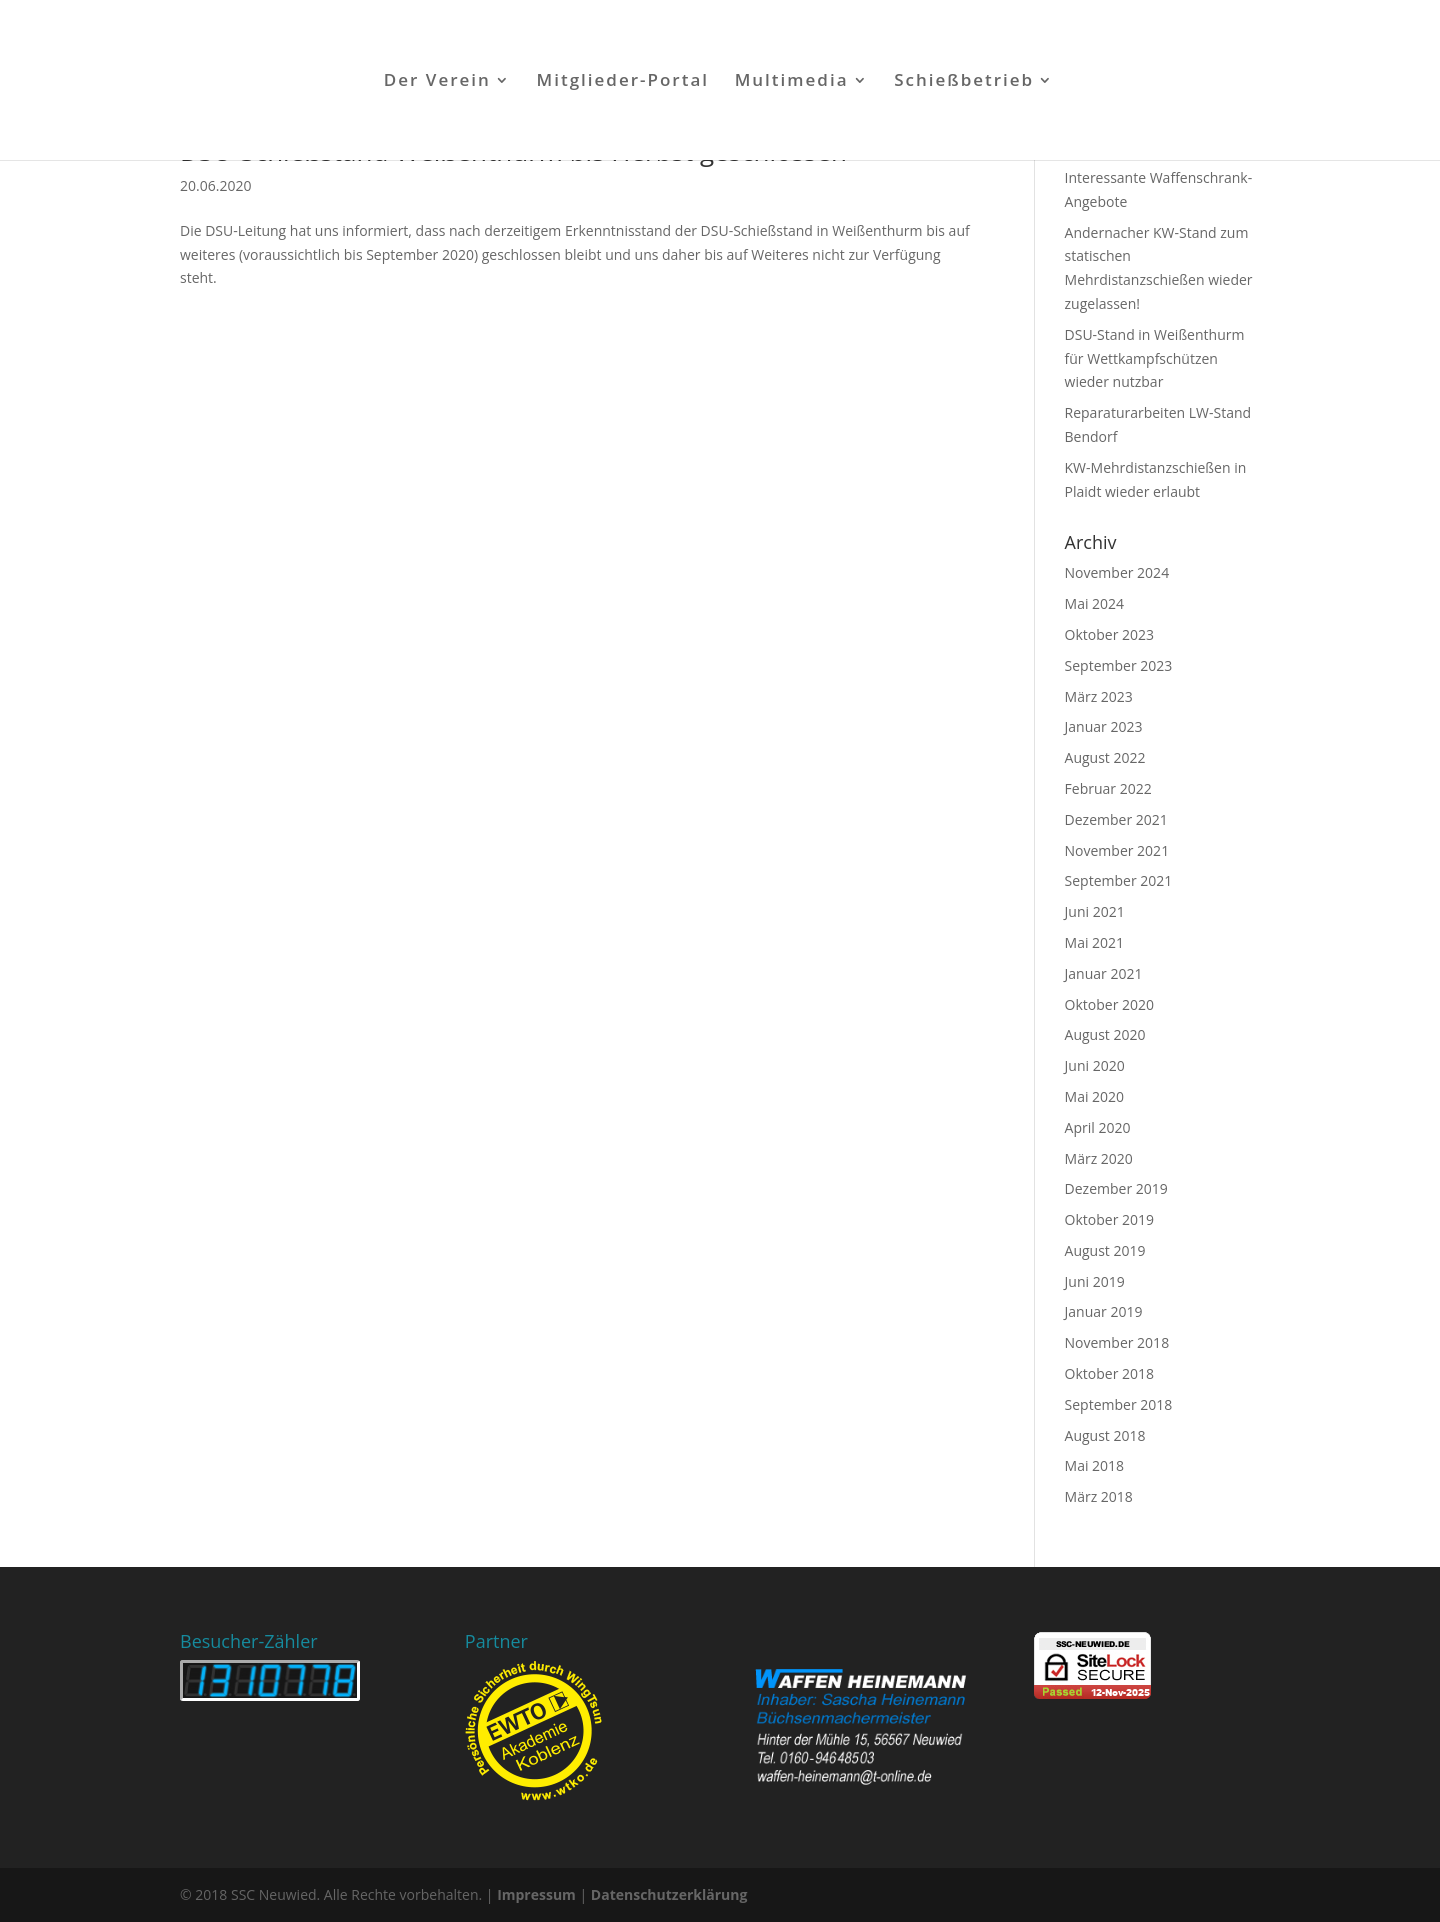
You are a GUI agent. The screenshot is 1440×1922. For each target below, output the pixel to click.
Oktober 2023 (1109, 634)
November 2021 (1117, 850)
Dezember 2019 (1116, 1188)
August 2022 (1105, 757)
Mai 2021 (1095, 942)
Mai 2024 (1095, 603)
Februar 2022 (1108, 788)
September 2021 (1119, 880)
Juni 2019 (1095, 1281)
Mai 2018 (1095, 1465)
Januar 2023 (1104, 726)
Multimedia (792, 82)
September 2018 (1119, 1404)
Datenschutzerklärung (669, 1894)
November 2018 (1117, 1342)
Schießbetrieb (964, 82)
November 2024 (1117, 572)
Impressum (536, 1894)
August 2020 (1105, 1034)
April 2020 (1098, 1127)
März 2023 (1099, 696)
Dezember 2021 (1116, 819)
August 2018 (1105, 1435)
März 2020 (1099, 1158)
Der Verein (437, 82)
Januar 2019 (1104, 1311)
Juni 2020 (1095, 1065)
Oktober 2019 (1109, 1219)
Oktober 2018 (1109, 1373)
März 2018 (1099, 1496)
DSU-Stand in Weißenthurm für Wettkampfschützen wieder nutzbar (1155, 358)
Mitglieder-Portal (623, 82)
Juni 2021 (1095, 911)
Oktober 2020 (1109, 1004)
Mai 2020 (1095, 1096)
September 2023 (1119, 665)
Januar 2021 (1104, 973)
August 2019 (1105, 1250)
